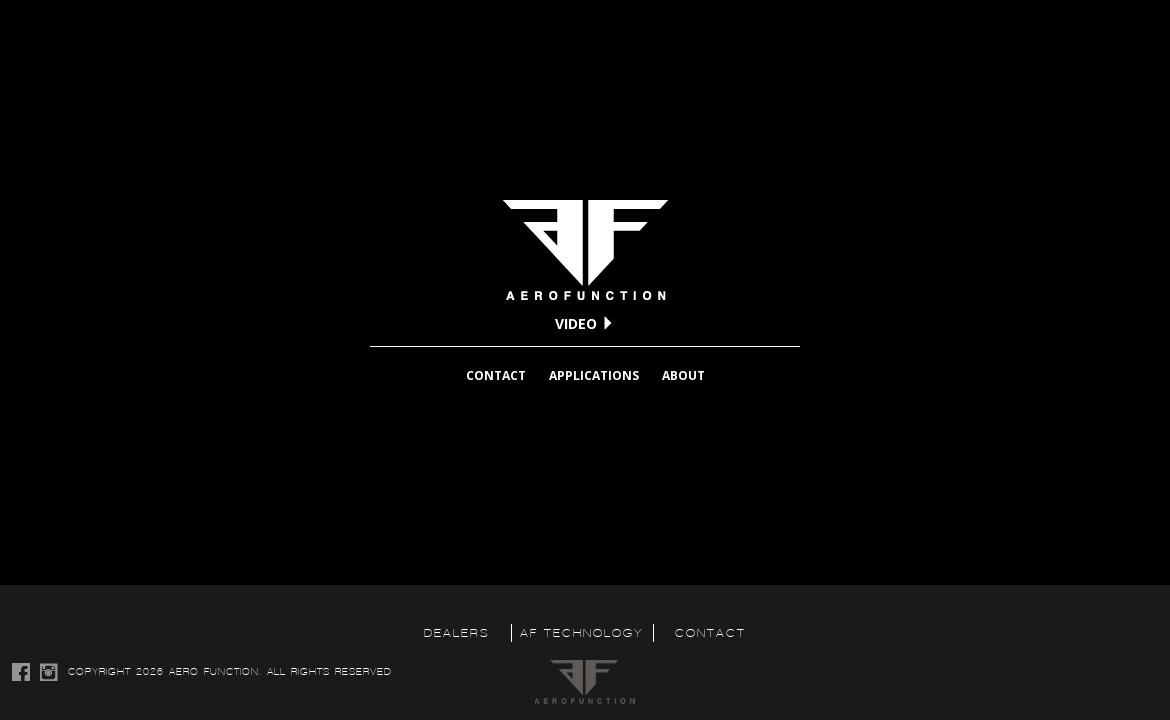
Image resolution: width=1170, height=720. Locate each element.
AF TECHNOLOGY (582, 633)
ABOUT (683, 375)
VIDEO (585, 323)
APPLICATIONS (594, 375)
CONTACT (496, 375)
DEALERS (457, 633)
